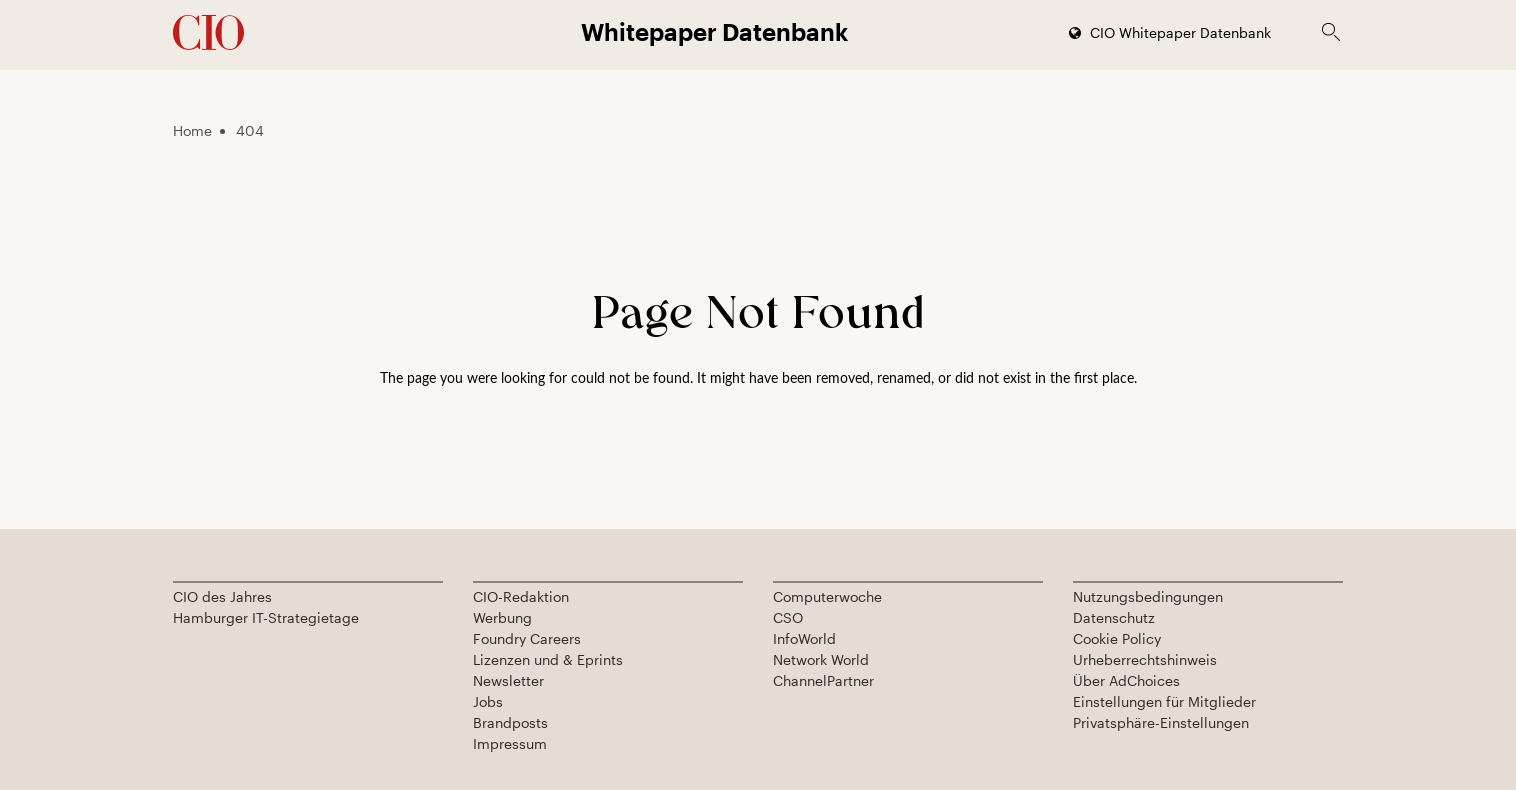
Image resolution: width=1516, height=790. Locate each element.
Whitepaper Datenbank (714, 31)
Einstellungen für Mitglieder (1164, 701)
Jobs (488, 701)
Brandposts (510, 722)
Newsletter (508, 680)
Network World (821, 659)
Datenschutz (1114, 617)
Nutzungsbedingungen (1148, 596)
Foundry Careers (527, 638)
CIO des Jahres (222, 596)
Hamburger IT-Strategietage (266, 617)
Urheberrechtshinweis (1145, 659)
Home (192, 130)
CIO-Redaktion (521, 596)
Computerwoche (827, 596)
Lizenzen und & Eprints (548, 659)
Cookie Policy (1117, 638)
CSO (788, 617)
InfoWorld (804, 638)
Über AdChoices (1126, 680)
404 (250, 130)
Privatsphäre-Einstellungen (1161, 722)
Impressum (510, 743)
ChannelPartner (823, 680)
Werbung (502, 617)
